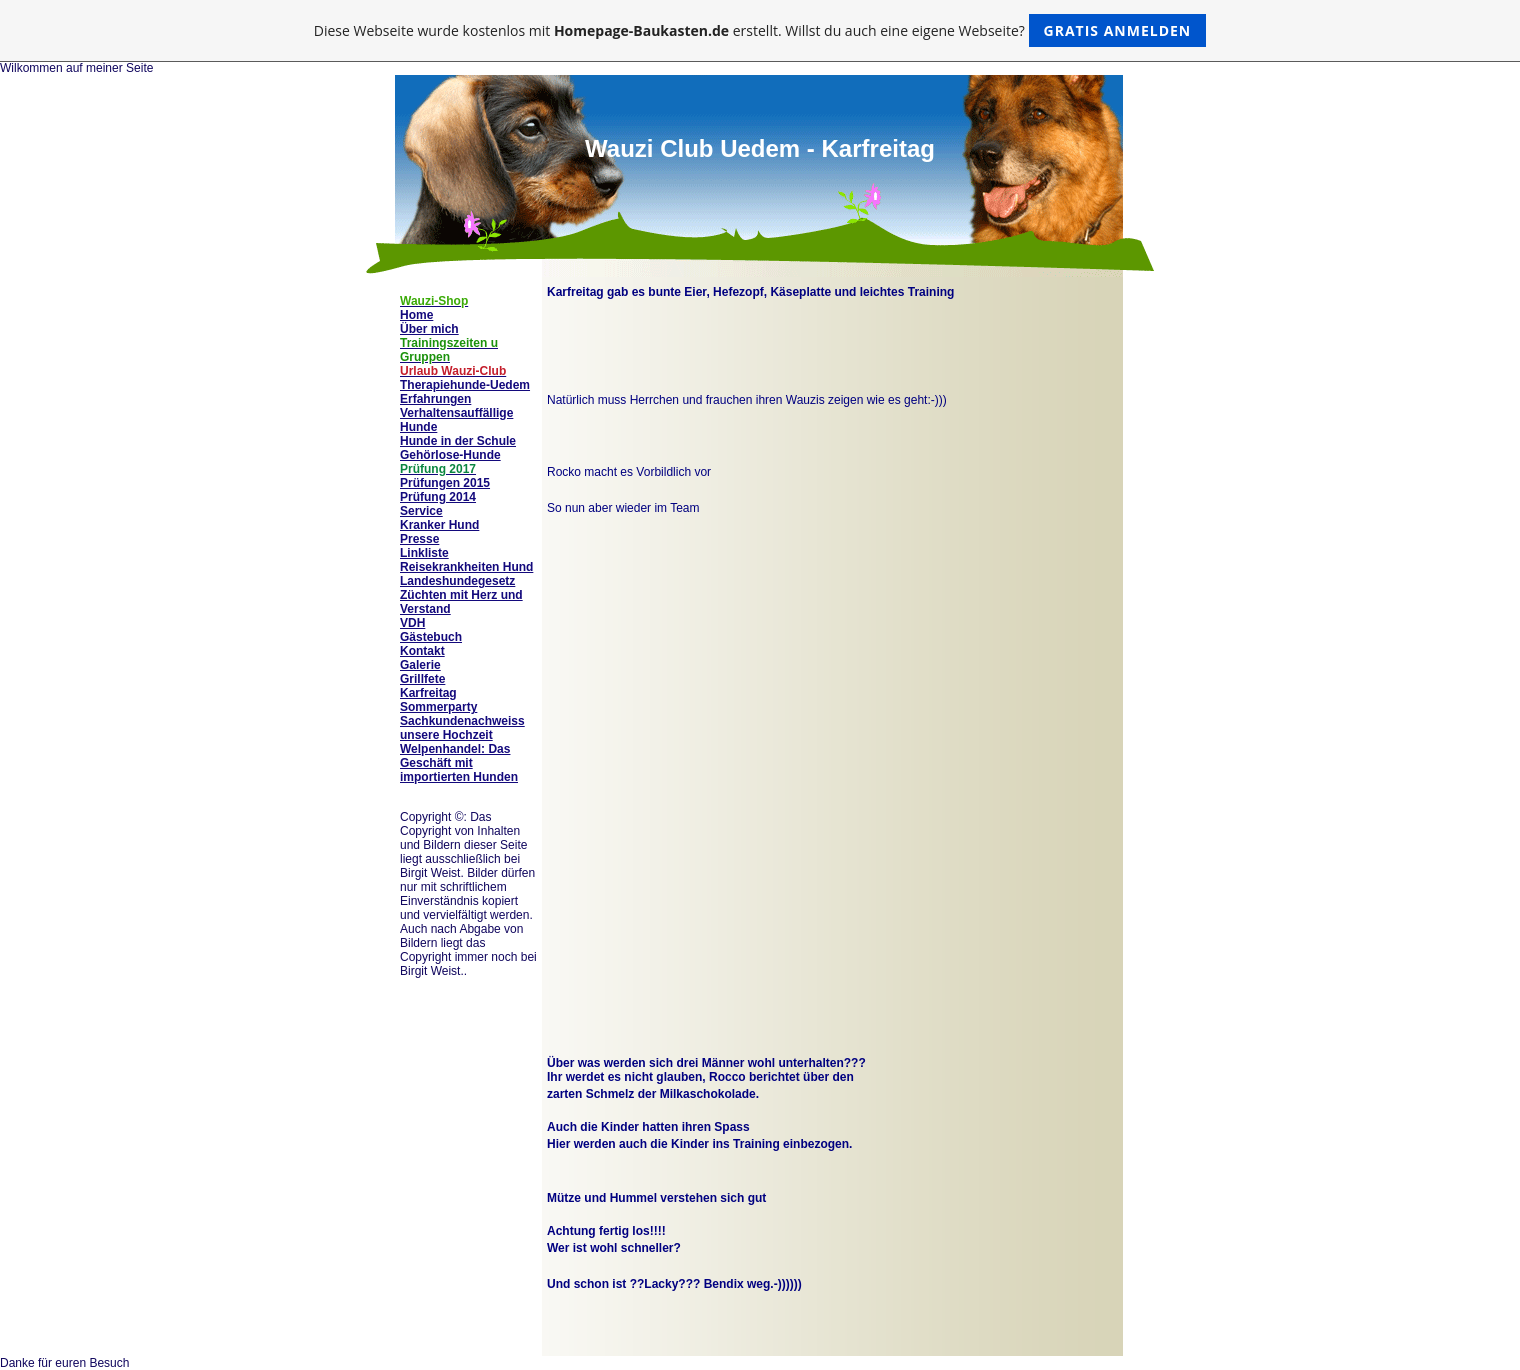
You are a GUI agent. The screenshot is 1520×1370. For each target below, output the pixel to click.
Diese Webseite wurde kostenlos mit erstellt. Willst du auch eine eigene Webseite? (760, 30)
